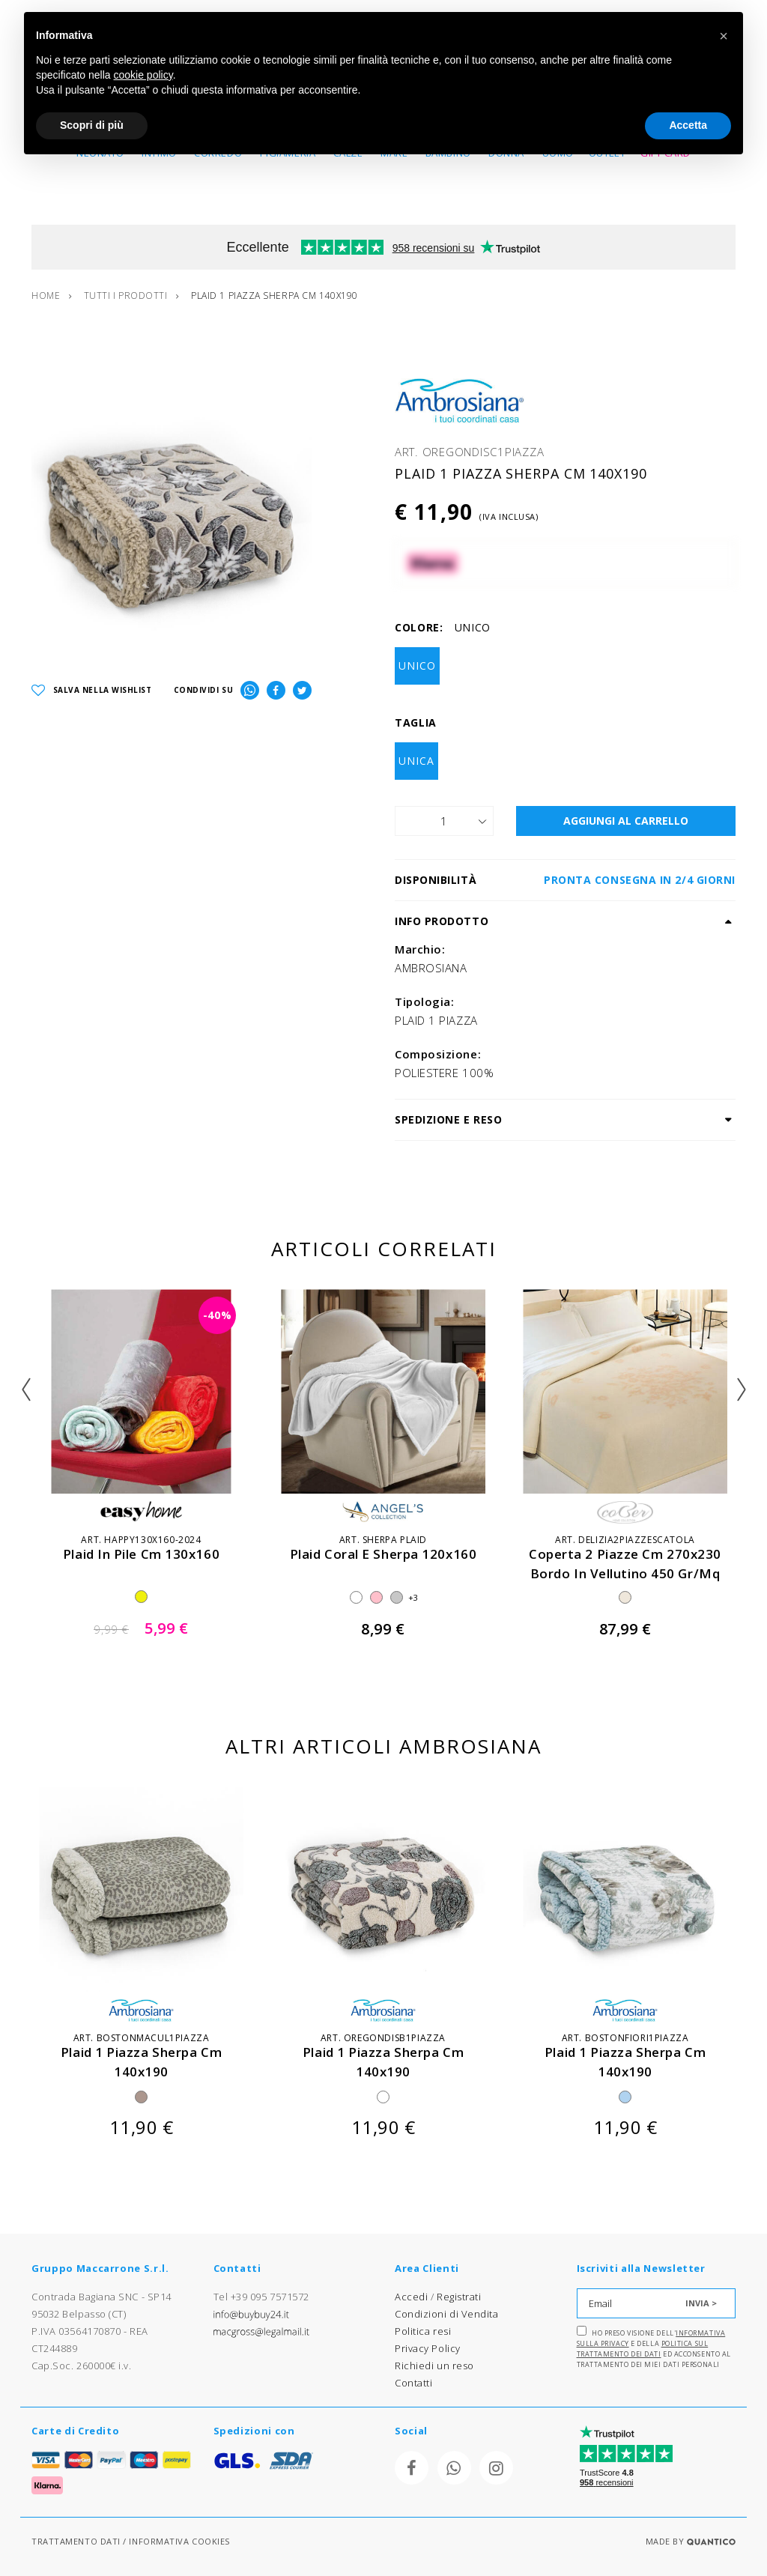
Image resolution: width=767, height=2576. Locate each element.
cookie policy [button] (143, 75)
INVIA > (701, 2303)
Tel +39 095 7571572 (261, 2296)
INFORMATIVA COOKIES (179, 2541)
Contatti (413, 2382)
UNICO (417, 665)
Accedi (411, 2296)
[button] (724, 36)
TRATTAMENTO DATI (76, 2541)
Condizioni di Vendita (447, 2314)
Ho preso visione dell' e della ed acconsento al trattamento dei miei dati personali (654, 2347)
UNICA (416, 761)
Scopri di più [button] (92, 125)
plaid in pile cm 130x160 (141, 1554)
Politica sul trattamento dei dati (643, 2349)
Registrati (459, 2296)
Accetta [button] (688, 125)
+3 (413, 1597)
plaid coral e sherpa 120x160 (383, 1554)
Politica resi (423, 2331)
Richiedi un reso (434, 2365)
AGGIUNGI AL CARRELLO (625, 820)
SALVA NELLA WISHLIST (91, 690)
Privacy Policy (428, 2348)
